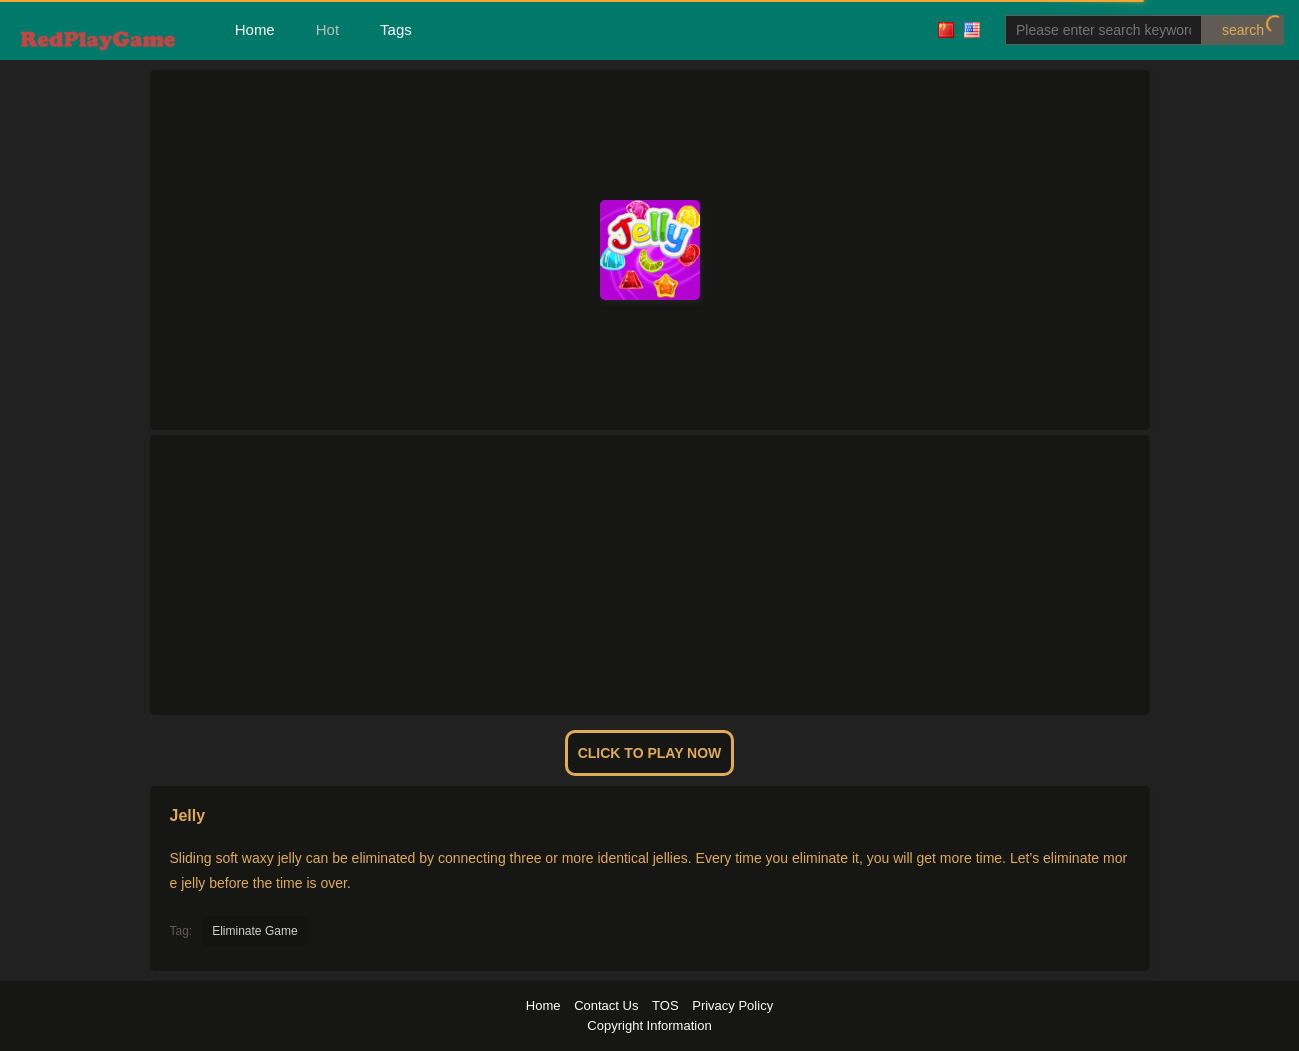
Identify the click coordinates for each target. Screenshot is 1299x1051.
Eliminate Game (254, 931)
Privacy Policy (732, 1005)
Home (255, 29)
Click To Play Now (650, 753)
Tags (396, 29)
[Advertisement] (650, 575)
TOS (665, 1005)
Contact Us (606, 1005)
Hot (327, 29)
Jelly (188, 815)
